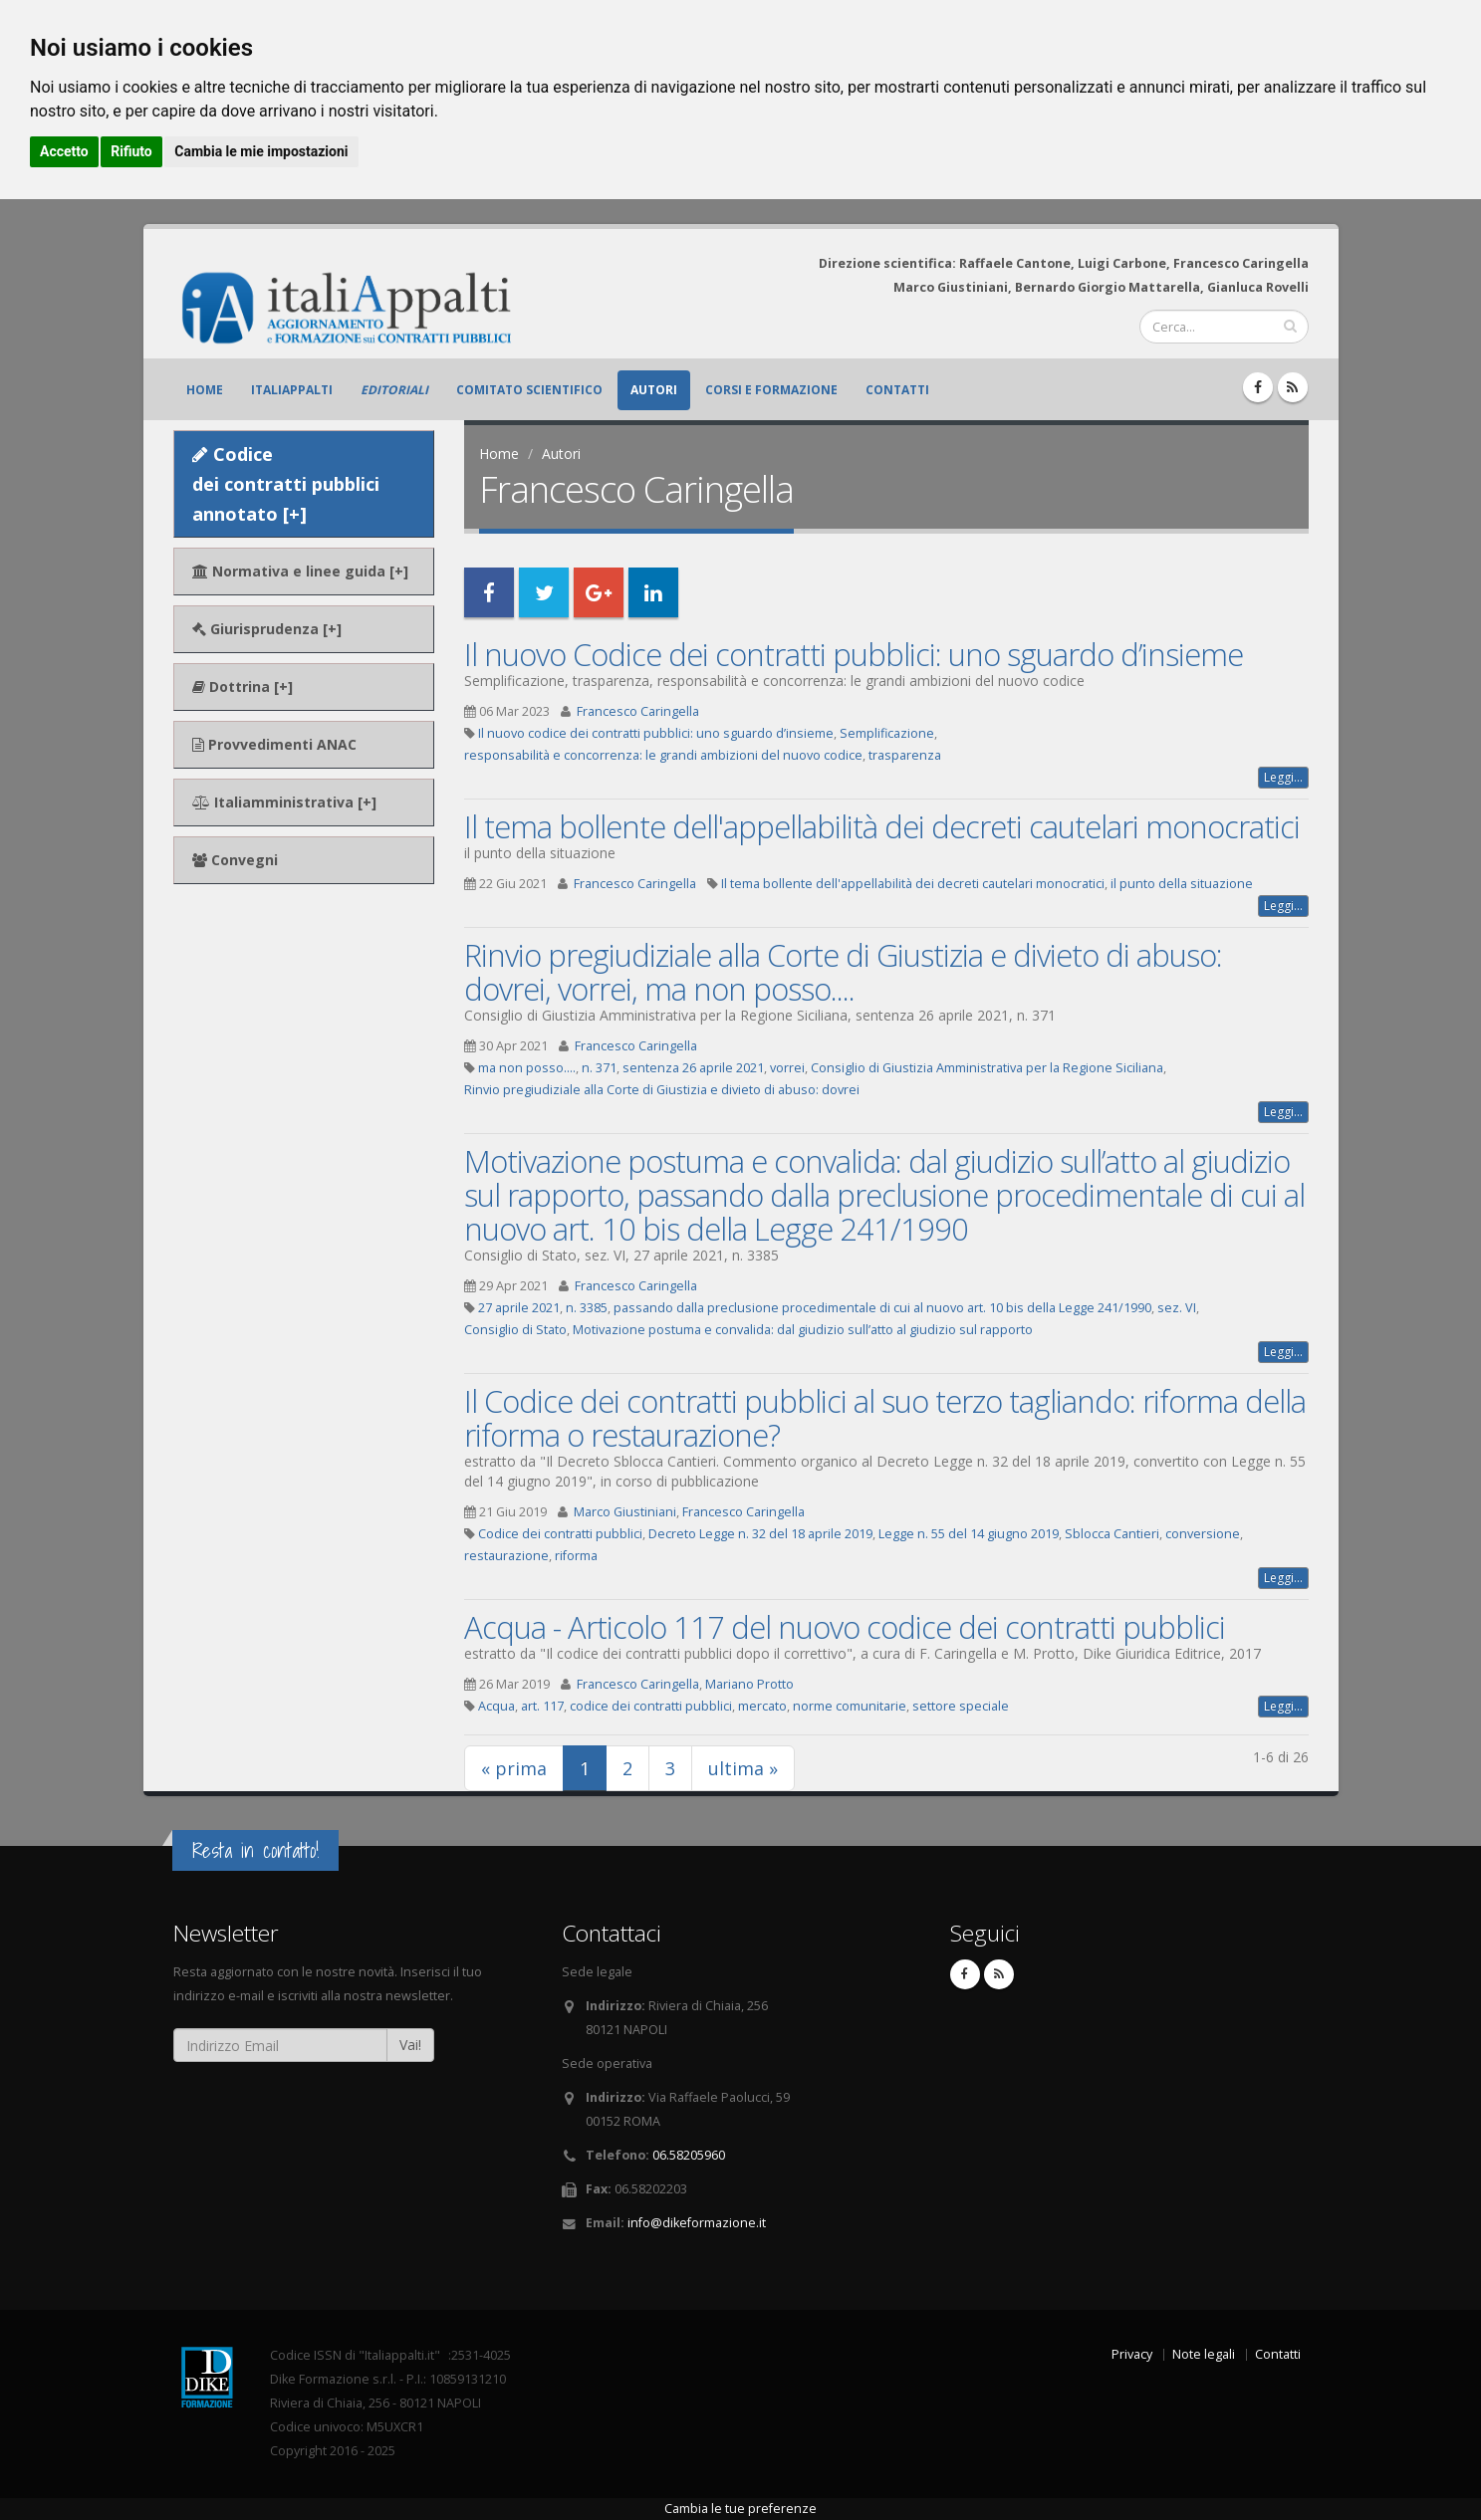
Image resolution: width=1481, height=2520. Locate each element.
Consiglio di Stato (515, 1329)
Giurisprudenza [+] (267, 628)
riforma (576, 1555)
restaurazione (506, 1555)
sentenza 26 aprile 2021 (693, 1067)
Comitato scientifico (529, 389)
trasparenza (904, 755)
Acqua (496, 1706)
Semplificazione (887, 733)
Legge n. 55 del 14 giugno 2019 (968, 1533)
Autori (653, 389)
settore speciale (960, 1706)
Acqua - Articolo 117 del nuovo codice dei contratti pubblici (844, 1627)
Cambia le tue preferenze (740, 2508)
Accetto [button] (64, 151)
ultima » (743, 1768)
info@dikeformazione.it (696, 2222)
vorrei (787, 1067)
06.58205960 (688, 2155)
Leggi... (1283, 777)
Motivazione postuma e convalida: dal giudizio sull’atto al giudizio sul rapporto (803, 1329)
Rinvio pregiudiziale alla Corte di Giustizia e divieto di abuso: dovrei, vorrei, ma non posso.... (843, 972)
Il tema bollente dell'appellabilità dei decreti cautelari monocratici (882, 826)
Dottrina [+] (242, 686)
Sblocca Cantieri (1112, 1533)
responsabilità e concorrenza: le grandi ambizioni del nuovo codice (663, 755)
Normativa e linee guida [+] (300, 571)
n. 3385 (587, 1307)
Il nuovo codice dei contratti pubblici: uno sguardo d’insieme (656, 733)
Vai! (410, 2044)
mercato (762, 1706)
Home (204, 389)
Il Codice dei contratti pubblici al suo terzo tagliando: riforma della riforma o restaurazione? (885, 1418)
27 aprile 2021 (519, 1307)
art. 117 (542, 1706)
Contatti (897, 389)
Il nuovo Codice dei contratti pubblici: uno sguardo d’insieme (853, 654)
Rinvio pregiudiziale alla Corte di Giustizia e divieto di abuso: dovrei (662, 1089)
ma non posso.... (527, 1067)
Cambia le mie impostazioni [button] (261, 151)
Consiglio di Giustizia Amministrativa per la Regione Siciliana (987, 1067)
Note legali (1203, 2354)
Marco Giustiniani (625, 1511)
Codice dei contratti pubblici (560, 1533)
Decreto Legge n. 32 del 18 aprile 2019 (760, 1533)
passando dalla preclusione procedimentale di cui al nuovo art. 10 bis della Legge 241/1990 (882, 1307)
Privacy (1131, 2354)
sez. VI (1176, 1307)
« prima (514, 1768)
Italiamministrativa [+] (284, 802)
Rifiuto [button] (131, 151)
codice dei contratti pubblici (651, 1706)
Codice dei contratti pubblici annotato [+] (285, 484)
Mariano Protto (749, 1684)
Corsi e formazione (771, 389)
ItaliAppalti (292, 389)
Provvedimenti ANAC (274, 744)
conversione (1202, 1533)
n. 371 (599, 1067)
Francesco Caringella (638, 711)
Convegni (235, 859)
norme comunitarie (849, 1706)
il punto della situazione (1182, 883)
